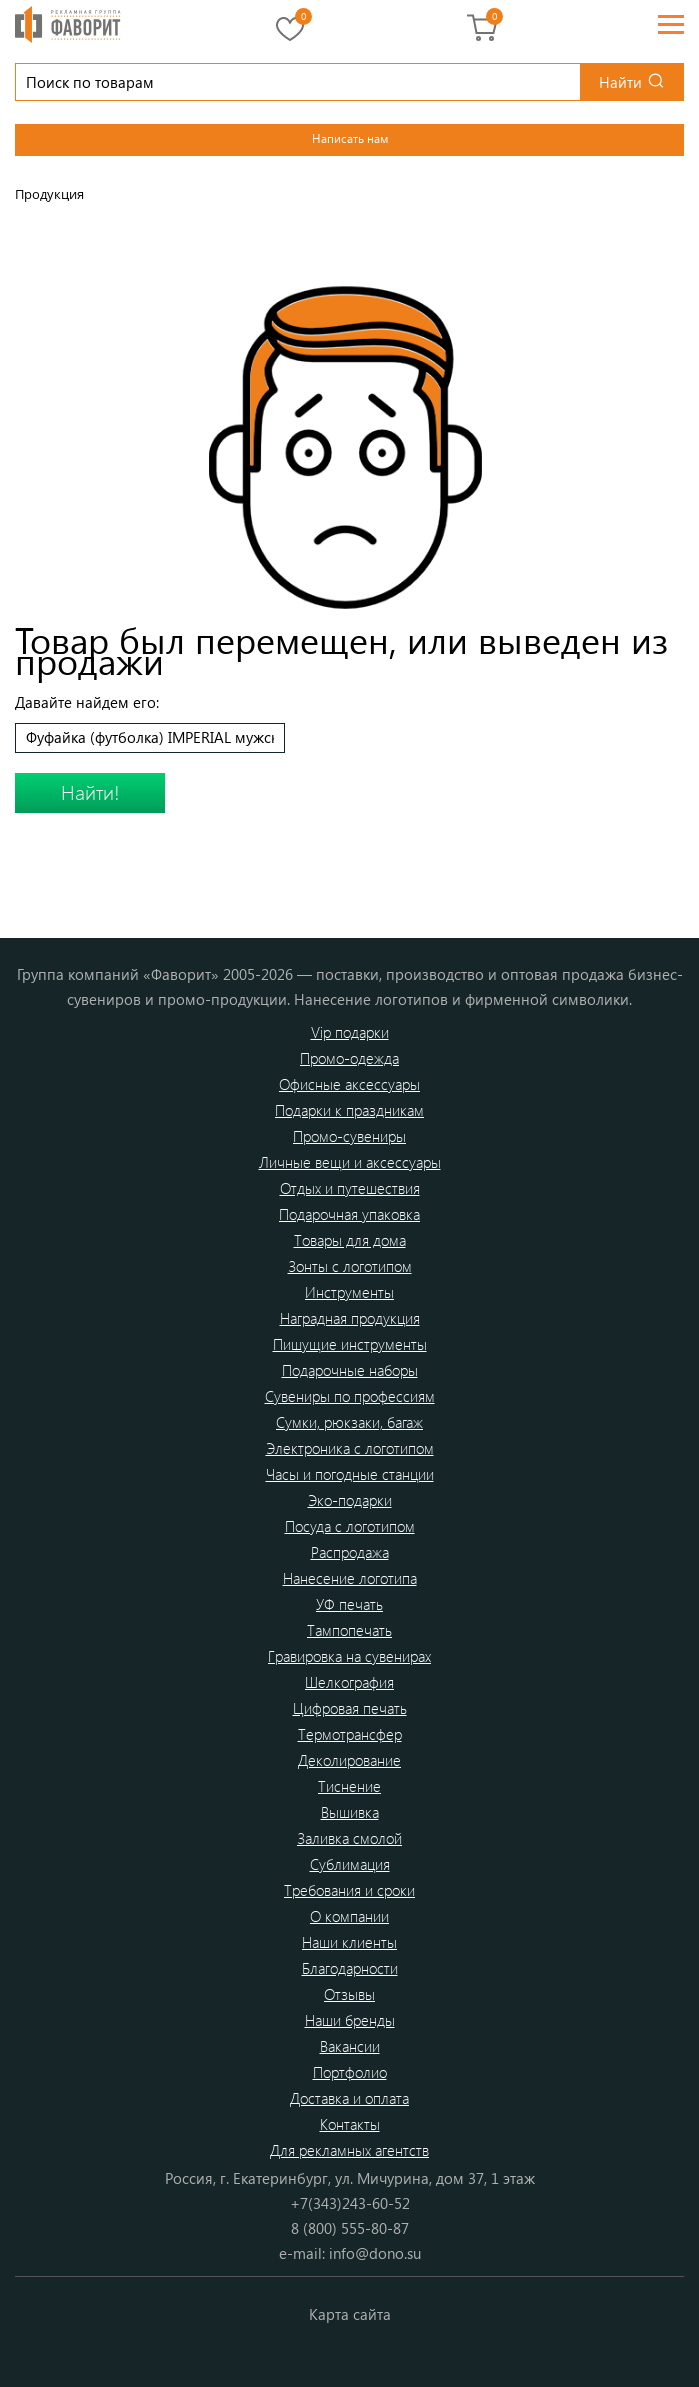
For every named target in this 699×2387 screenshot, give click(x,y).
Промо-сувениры (349, 1136)
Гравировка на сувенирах (349, 1656)
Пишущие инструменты (350, 1344)
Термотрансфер (350, 1734)
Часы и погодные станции (350, 1474)
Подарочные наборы (350, 1370)
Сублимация (350, 1864)
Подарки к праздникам (349, 1110)
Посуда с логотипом (350, 1526)
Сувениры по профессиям (350, 1396)
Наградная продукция (350, 1318)
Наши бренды (350, 2020)
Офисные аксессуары (349, 1084)
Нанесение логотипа (350, 1578)
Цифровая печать (350, 1708)
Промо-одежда (349, 1058)
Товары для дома (350, 1240)
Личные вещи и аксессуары (350, 1162)
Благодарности (350, 1968)
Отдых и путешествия (350, 1188)
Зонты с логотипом (350, 1266)
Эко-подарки (350, 1500)
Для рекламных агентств (349, 2150)
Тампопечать (349, 1630)
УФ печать (349, 1604)
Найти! (90, 791)
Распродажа (350, 1552)
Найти (620, 82)
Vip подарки (350, 1032)
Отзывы (349, 1994)
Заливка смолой (349, 1838)
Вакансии (350, 2046)
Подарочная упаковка (349, 1214)
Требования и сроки (349, 1890)
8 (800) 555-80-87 (350, 2228)
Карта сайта (350, 2314)
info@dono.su (375, 2253)
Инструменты (349, 1292)
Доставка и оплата (349, 2098)
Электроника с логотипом (350, 1448)
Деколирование (349, 1760)
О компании (349, 1916)
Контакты (350, 2124)
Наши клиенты (349, 1942)
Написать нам (350, 138)
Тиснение (349, 1786)
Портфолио (350, 2072)
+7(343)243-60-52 (350, 2203)
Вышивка (350, 1812)
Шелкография (349, 1682)
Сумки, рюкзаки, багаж (349, 1422)
